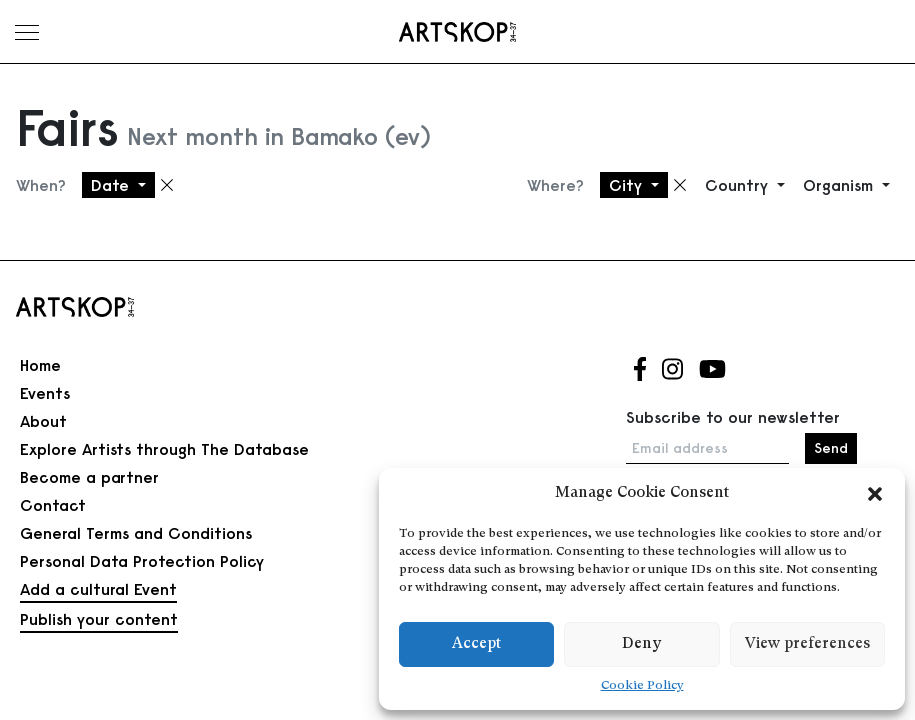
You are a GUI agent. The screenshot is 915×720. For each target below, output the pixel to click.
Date (112, 185)
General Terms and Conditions (136, 533)
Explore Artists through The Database (164, 449)
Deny (641, 644)
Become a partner (89, 477)
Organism (840, 185)
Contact (53, 505)
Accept (476, 644)
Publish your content (99, 619)
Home (40, 365)
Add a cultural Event (98, 589)
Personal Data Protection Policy (142, 561)
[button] (875, 494)
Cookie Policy (642, 686)
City (628, 185)
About (43, 421)
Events (45, 393)
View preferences (807, 644)
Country (739, 185)
